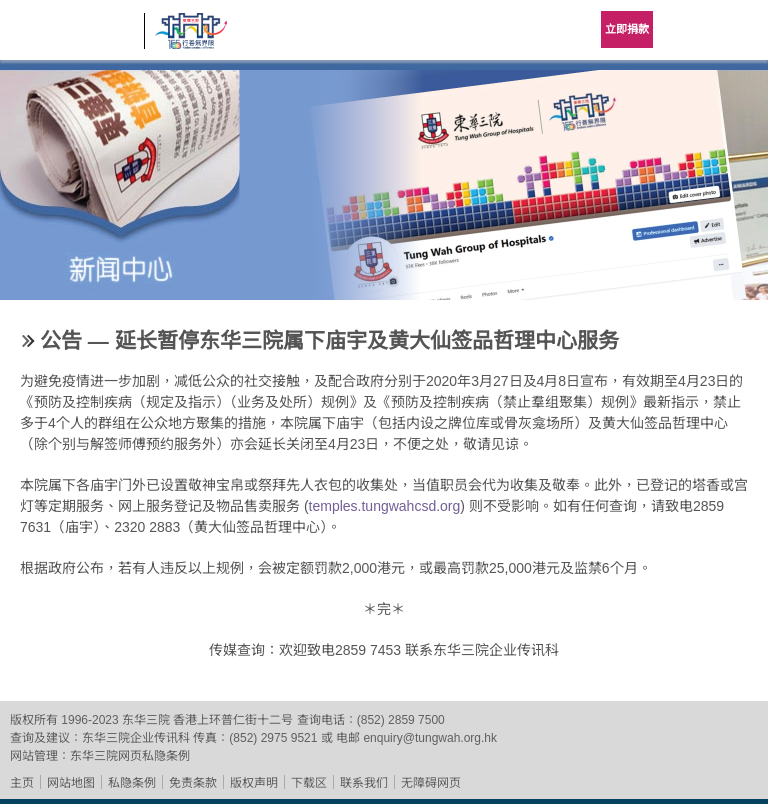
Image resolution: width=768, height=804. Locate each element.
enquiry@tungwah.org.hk (430, 738)
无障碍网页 (431, 783)
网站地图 (71, 783)
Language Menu (688, 30)
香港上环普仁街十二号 (233, 720)
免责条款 (193, 783)
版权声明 (254, 783)
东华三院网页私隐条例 (130, 756)
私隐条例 (132, 783)
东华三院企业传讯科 (136, 738)
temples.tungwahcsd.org (385, 506)
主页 (22, 783)
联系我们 (364, 783)
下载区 (309, 783)
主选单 (738, 30)
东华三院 (72, 36)
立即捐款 (627, 29)
